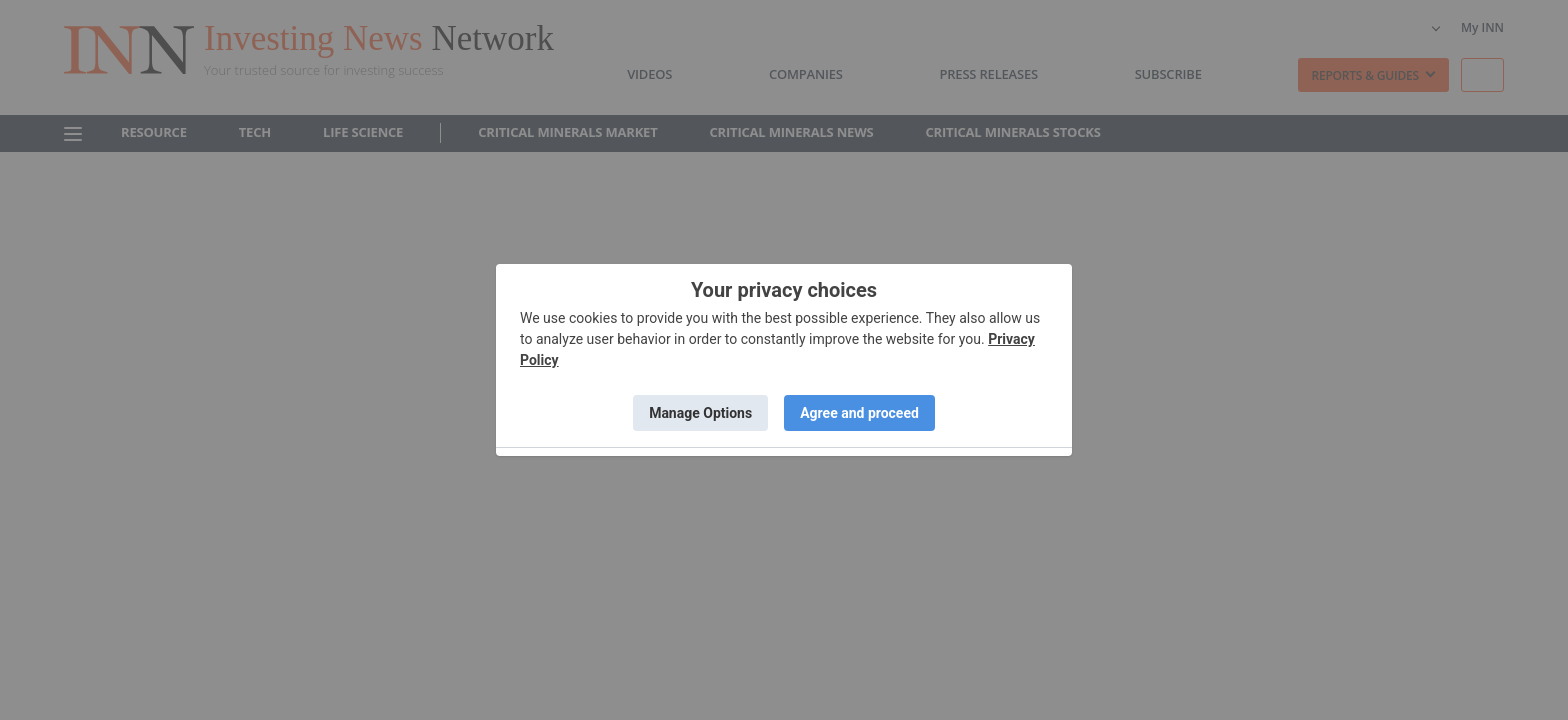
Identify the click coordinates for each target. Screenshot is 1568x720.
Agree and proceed (859, 413)
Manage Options (700, 413)
